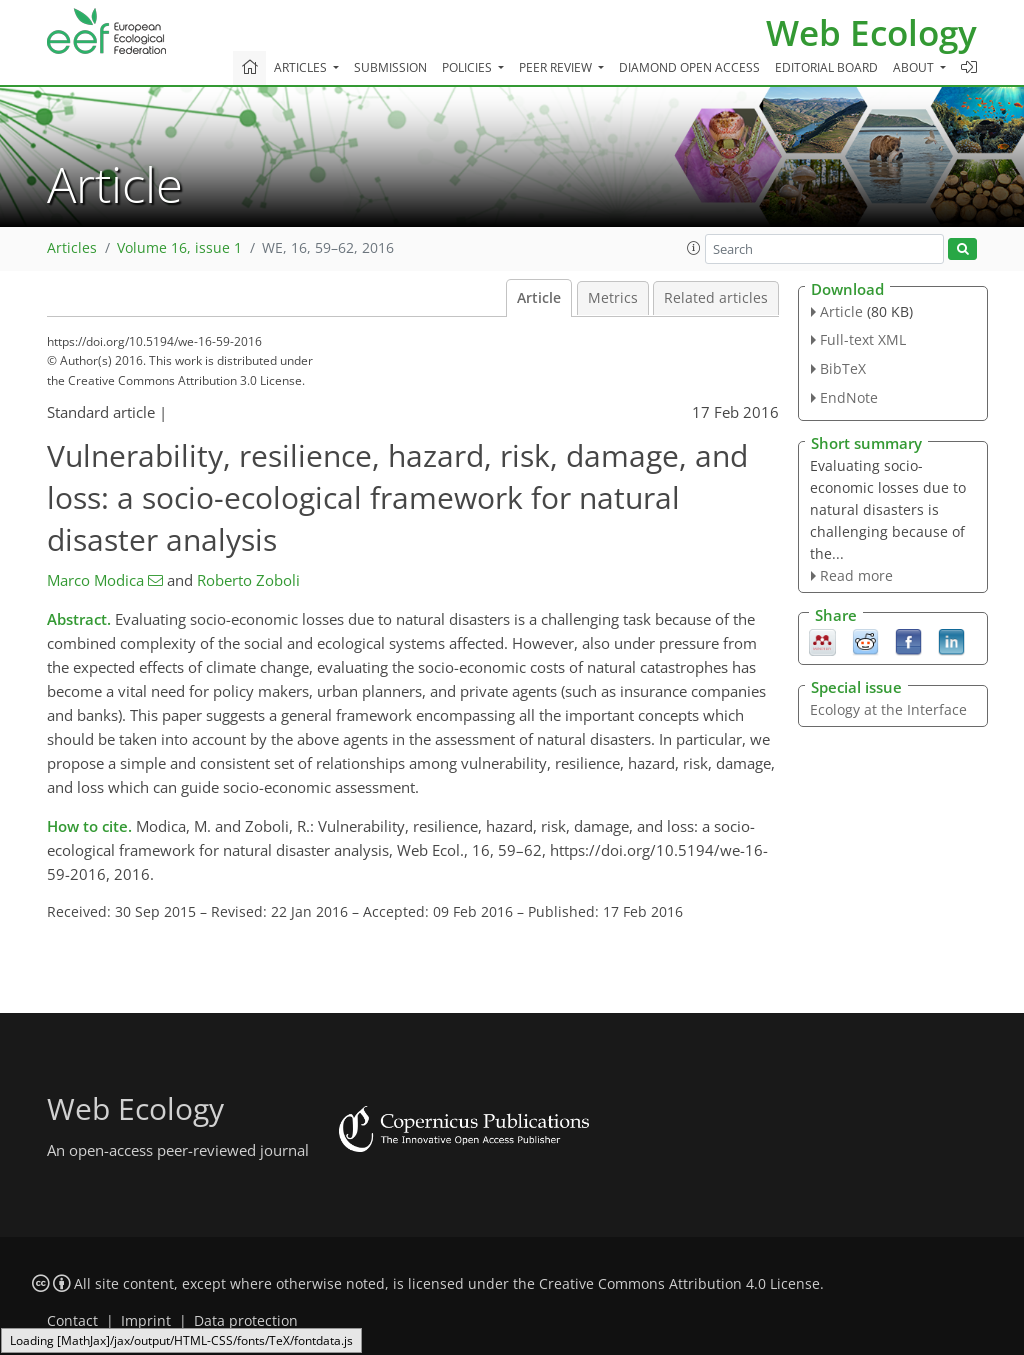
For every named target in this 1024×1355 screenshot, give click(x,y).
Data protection (246, 1321)
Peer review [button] (557, 67)
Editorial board (826, 67)
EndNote (849, 397)
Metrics (613, 298)
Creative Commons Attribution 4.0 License (679, 1284)
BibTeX (843, 368)
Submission (390, 67)
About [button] (915, 67)
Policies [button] (468, 67)
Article (539, 298)
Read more (856, 575)
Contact (72, 1321)
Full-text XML (863, 339)
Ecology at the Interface (888, 709)
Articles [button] (302, 67)
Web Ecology (871, 32)
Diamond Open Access (689, 67)
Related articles (716, 298)
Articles (72, 248)
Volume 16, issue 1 (179, 248)
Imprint (146, 1321)
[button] (694, 248)
